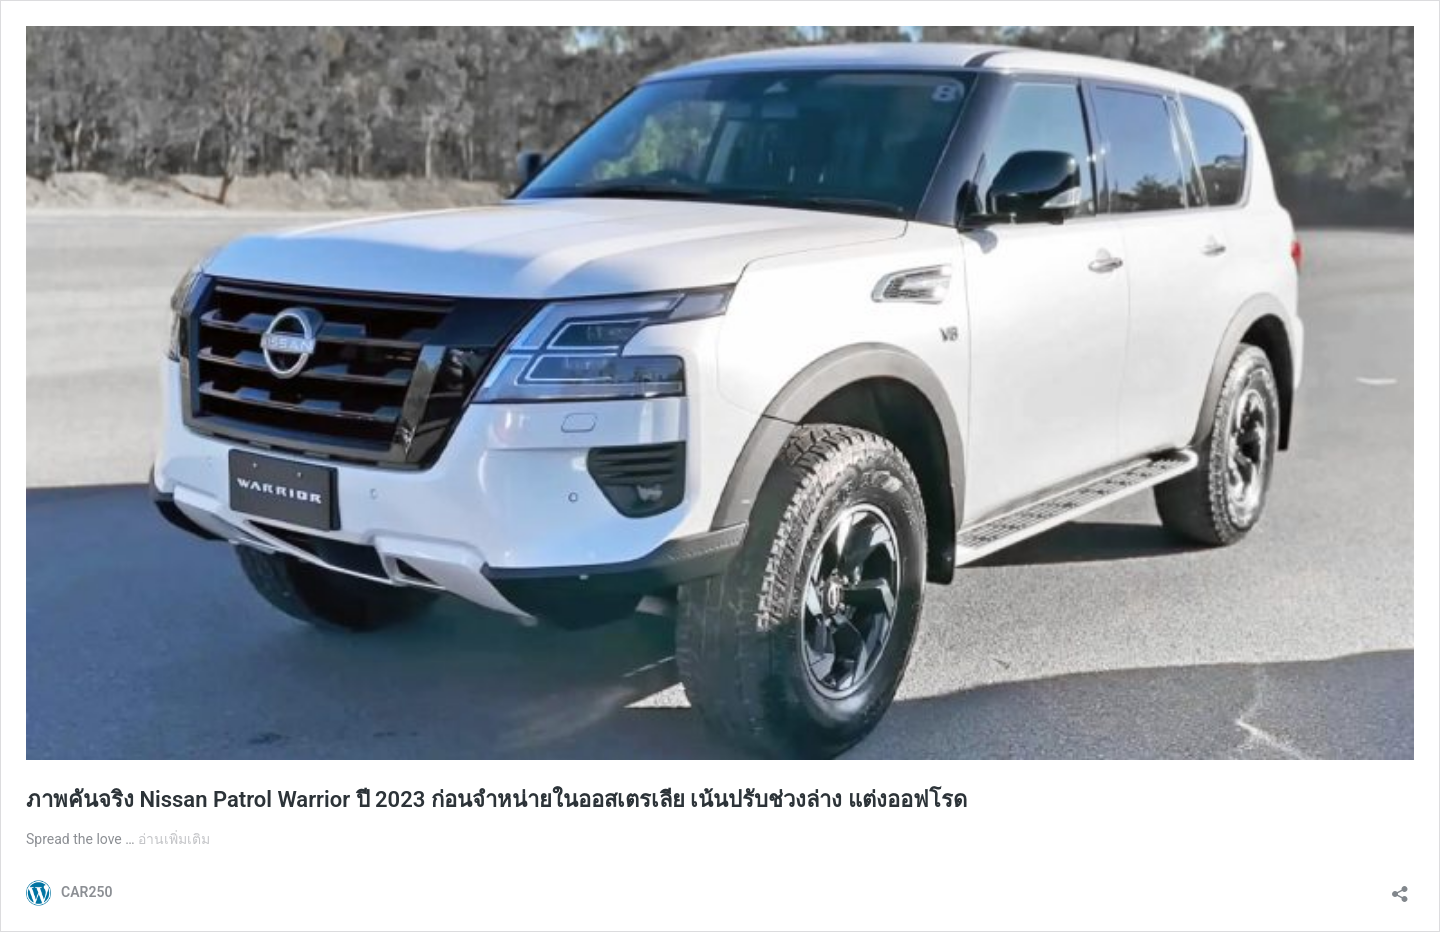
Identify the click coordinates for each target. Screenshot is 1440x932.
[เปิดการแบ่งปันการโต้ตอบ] (1400, 887)
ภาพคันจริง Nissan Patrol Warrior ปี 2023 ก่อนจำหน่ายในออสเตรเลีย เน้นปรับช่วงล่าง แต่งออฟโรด (496, 799)
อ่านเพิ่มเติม (174, 839)
